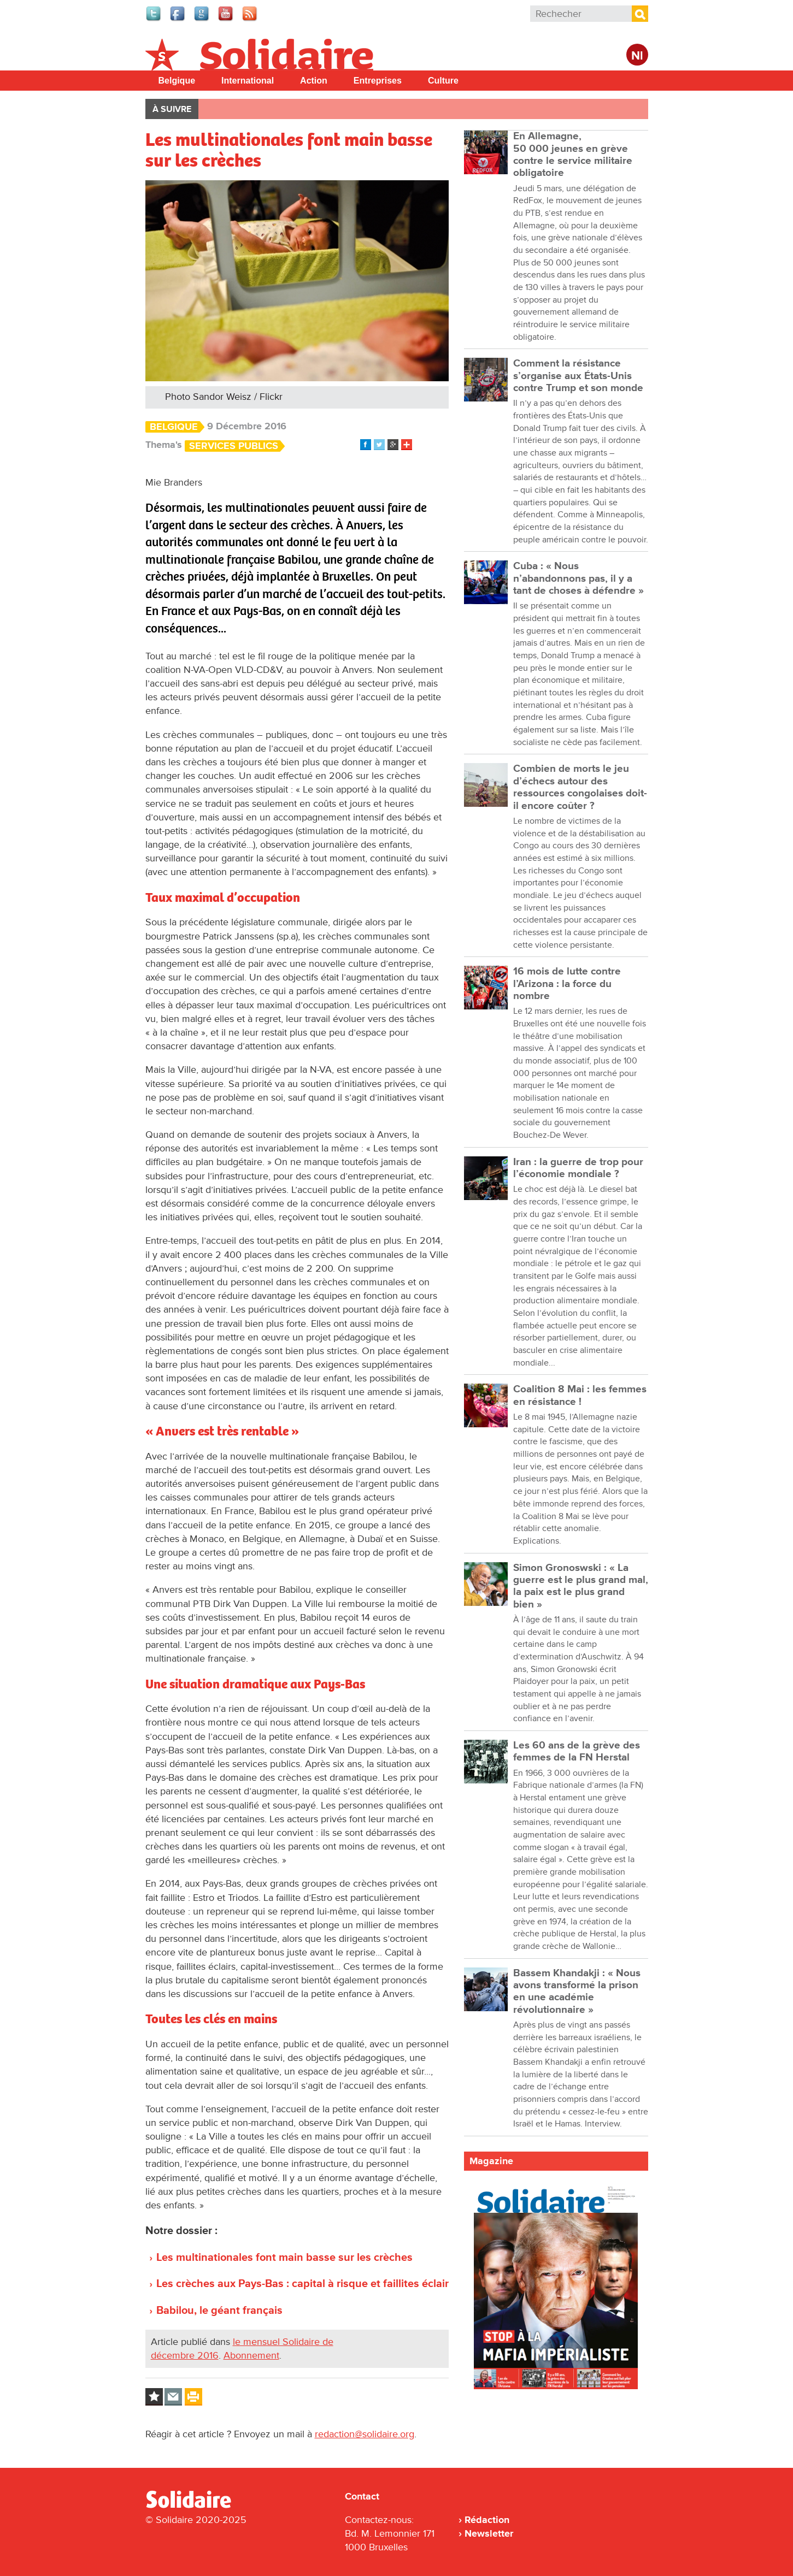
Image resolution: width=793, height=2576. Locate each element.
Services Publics (233, 446)
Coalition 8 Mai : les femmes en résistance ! (580, 1395)
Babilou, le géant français (219, 2310)
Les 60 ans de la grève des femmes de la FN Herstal (576, 1751)
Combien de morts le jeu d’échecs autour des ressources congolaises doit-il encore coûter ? (580, 787)
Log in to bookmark (154, 2397)
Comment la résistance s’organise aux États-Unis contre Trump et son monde (578, 375)
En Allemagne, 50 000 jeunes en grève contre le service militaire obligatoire (572, 154)
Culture (443, 80)
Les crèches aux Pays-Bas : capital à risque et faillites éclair (302, 2283)
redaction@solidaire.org (364, 2434)
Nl (637, 56)
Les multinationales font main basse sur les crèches (284, 2257)
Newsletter (489, 2533)
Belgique (177, 80)
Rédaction (487, 2520)
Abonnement (251, 2355)
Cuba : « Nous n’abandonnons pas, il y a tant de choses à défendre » (578, 578)
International (247, 80)
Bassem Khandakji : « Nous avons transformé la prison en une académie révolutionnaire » (577, 1991)
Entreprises (378, 80)
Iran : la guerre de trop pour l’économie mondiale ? (578, 1168)
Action (313, 80)
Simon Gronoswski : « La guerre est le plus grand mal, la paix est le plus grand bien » (580, 1586)
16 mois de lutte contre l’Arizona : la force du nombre (567, 983)
